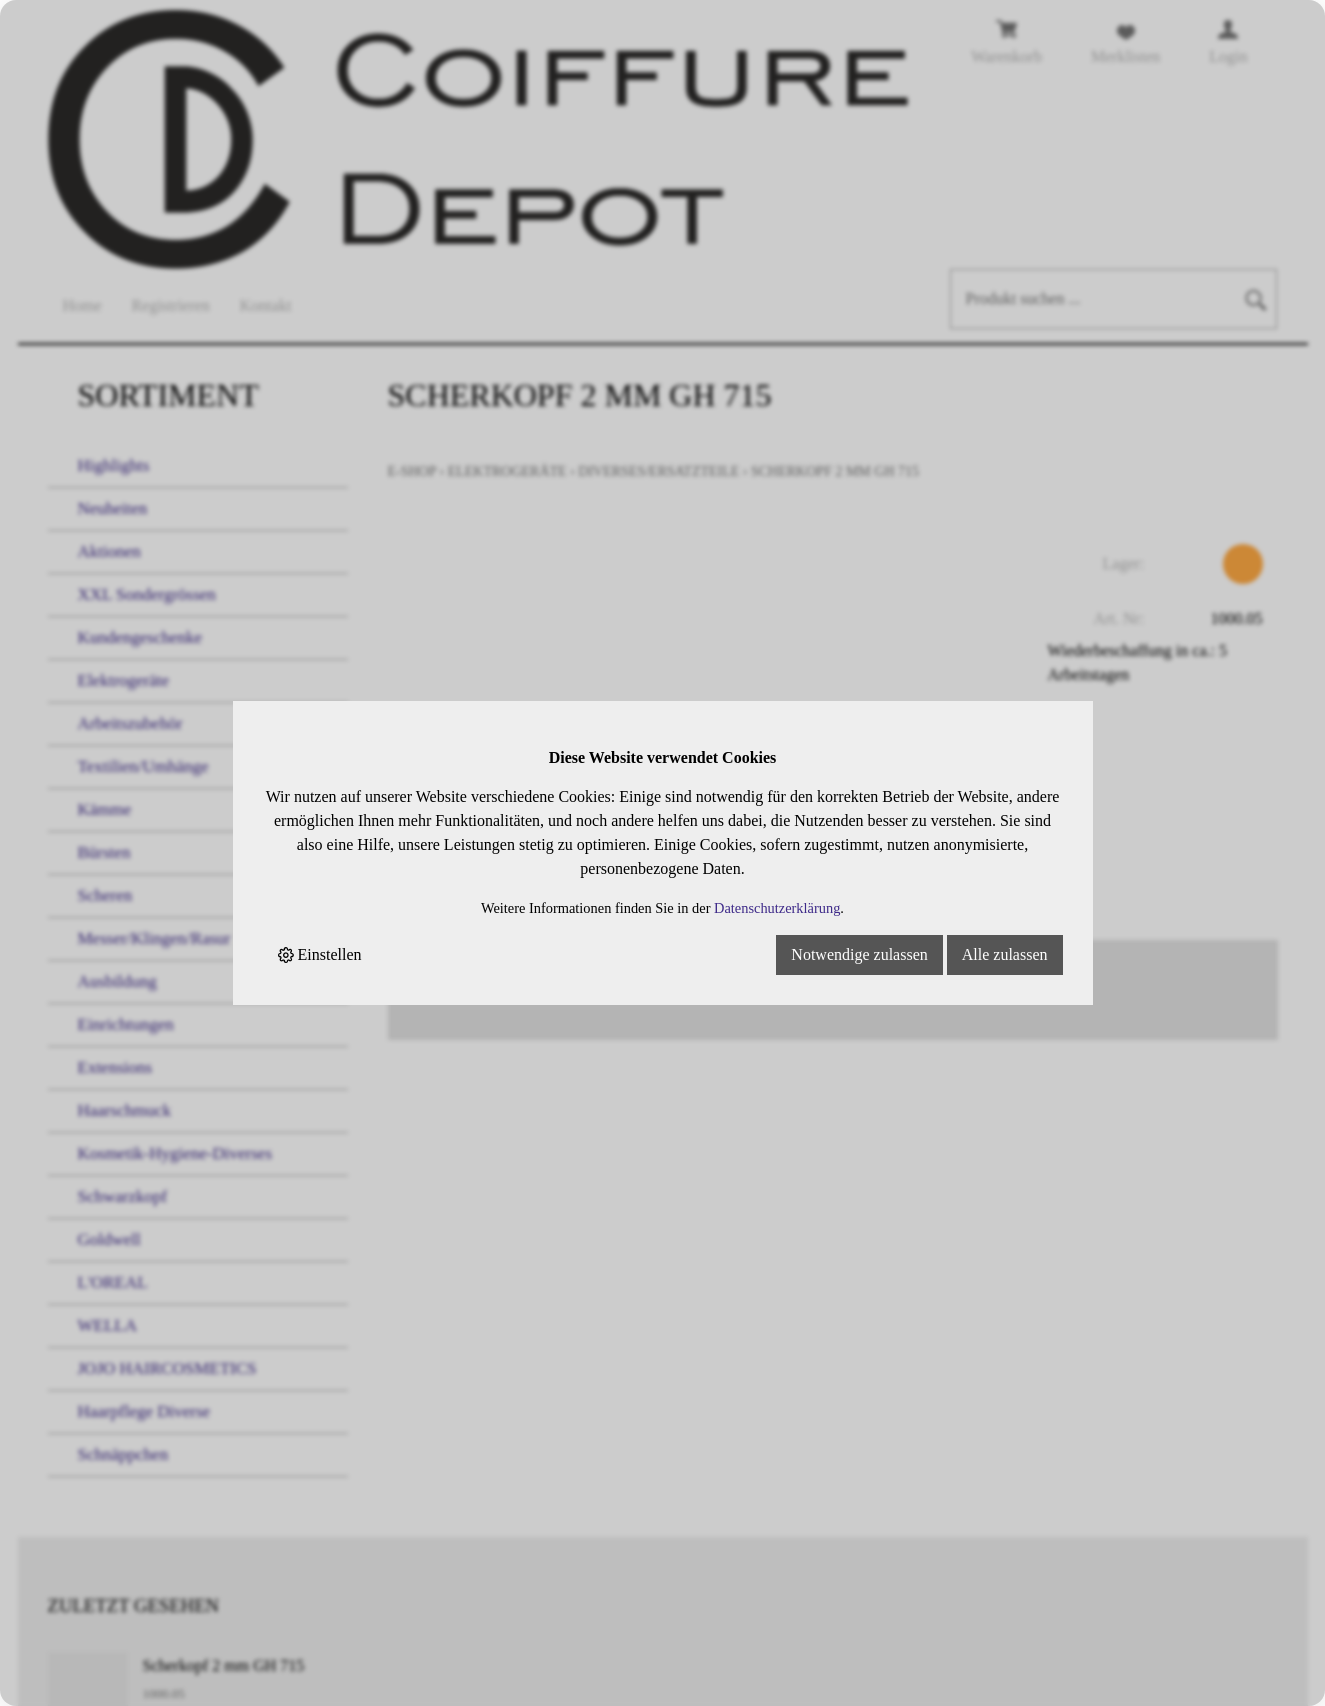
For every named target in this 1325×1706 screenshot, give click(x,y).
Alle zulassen (1005, 954)
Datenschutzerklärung (777, 908)
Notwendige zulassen (859, 954)
